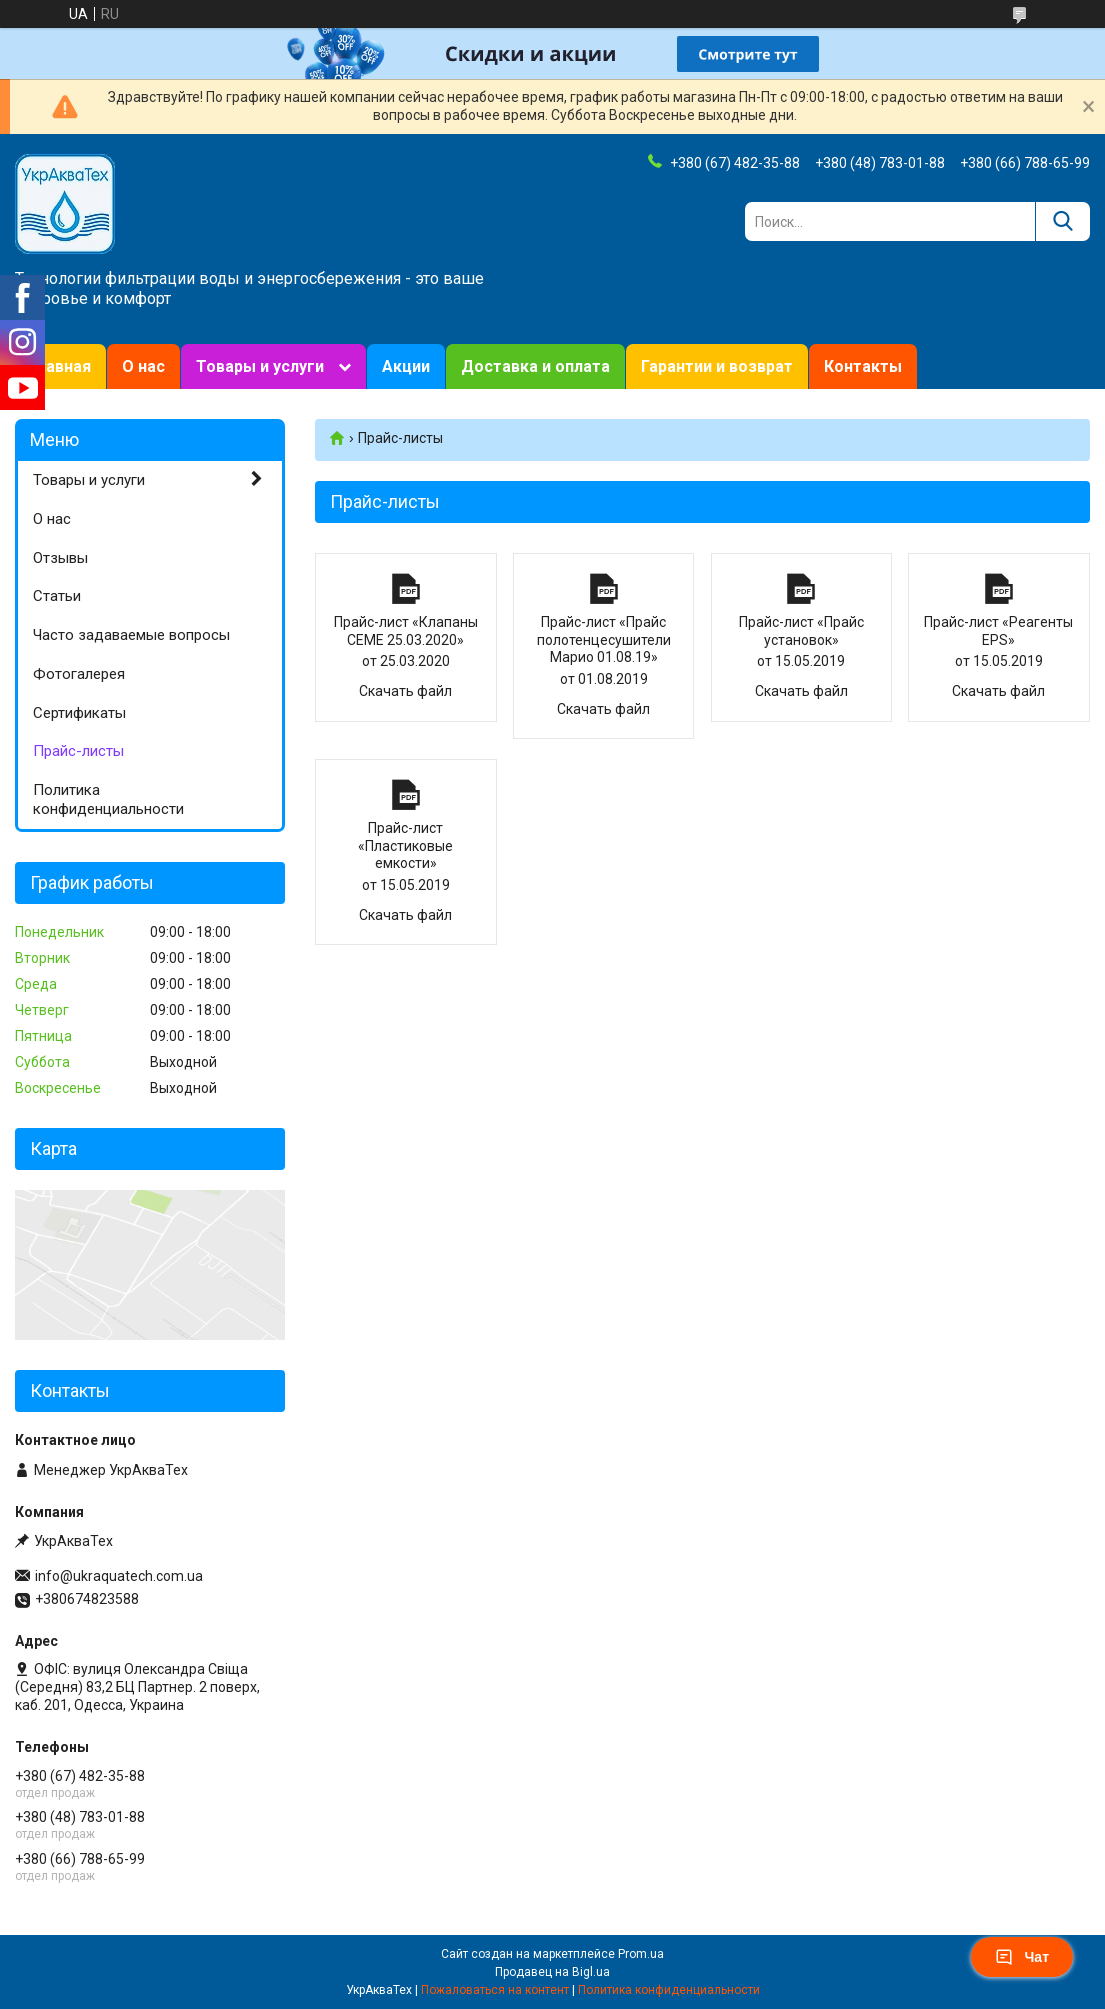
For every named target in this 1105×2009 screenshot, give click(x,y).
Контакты (863, 366)
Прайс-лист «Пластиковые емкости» (406, 795)
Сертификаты (79, 713)
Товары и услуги (260, 366)
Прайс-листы (78, 751)
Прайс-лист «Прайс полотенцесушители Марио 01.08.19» (604, 589)
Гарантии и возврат (717, 366)
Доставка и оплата (535, 366)
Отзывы (60, 558)
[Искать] (1062, 221)
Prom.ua (641, 1954)
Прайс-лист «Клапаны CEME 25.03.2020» (406, 589)
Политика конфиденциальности (108, 799)
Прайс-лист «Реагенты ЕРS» (999, 589)
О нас (143, 366)
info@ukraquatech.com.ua (119, 1576)
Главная (60, 366)
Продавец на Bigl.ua (552, 1972)
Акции (406, 366)
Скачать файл (405, 691)
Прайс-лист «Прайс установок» (802, 589)
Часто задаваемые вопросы (131, 635)
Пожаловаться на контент (495, 1990)
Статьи (57, 596)
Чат (1022, 1957)
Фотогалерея (79, 674)
